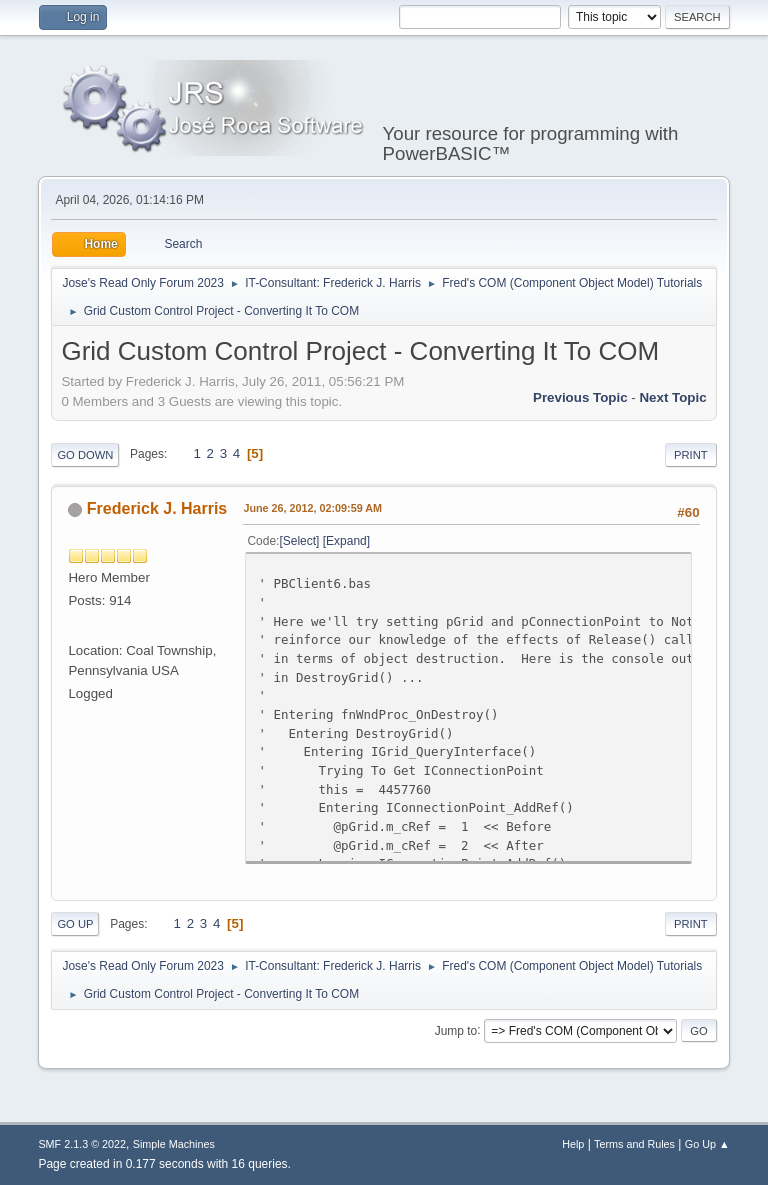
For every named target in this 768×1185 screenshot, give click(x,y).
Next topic (672, 397)
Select (299, 541)
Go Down (85, 455)
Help (573, 1144)
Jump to (456, 1030)
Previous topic (580, 397)
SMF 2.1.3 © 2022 (82, 1144)
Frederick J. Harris (157, 508)
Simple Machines (174, 1144)
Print (691, 455)
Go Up (75, 924)
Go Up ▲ (707, 1144)
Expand (346, 541)
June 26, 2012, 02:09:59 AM (312, 508)
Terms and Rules (634, 1144)
